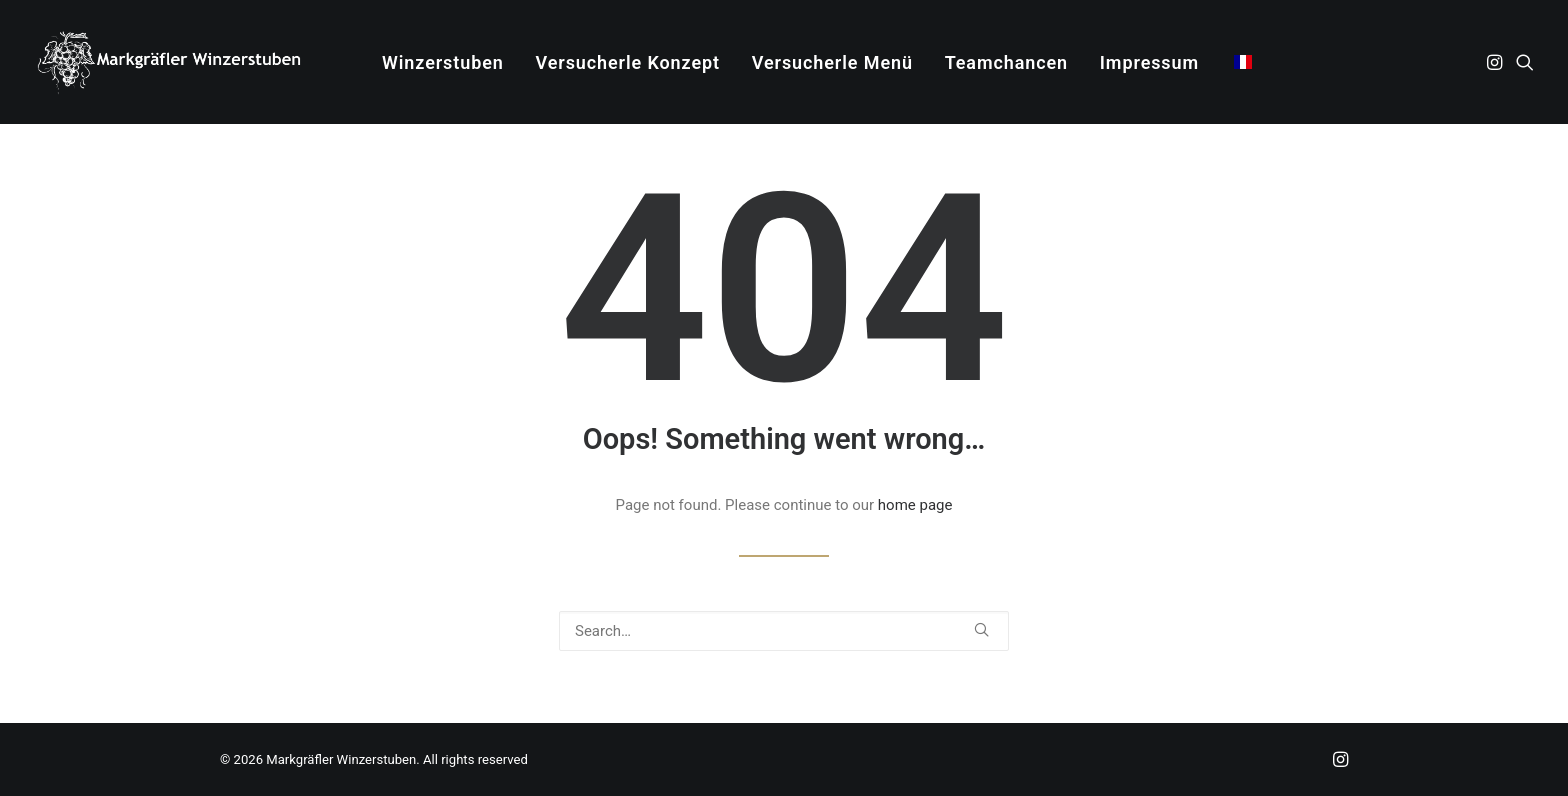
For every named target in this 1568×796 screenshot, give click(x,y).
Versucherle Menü (832, 62)
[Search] (784, 631)
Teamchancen (1006, 62)
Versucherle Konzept (627, 62)
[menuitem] (443, 63)
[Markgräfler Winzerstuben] (168, 62)
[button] (1496, 62)
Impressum (1149, 62)
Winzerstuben (443, 62)
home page (915, 505)
